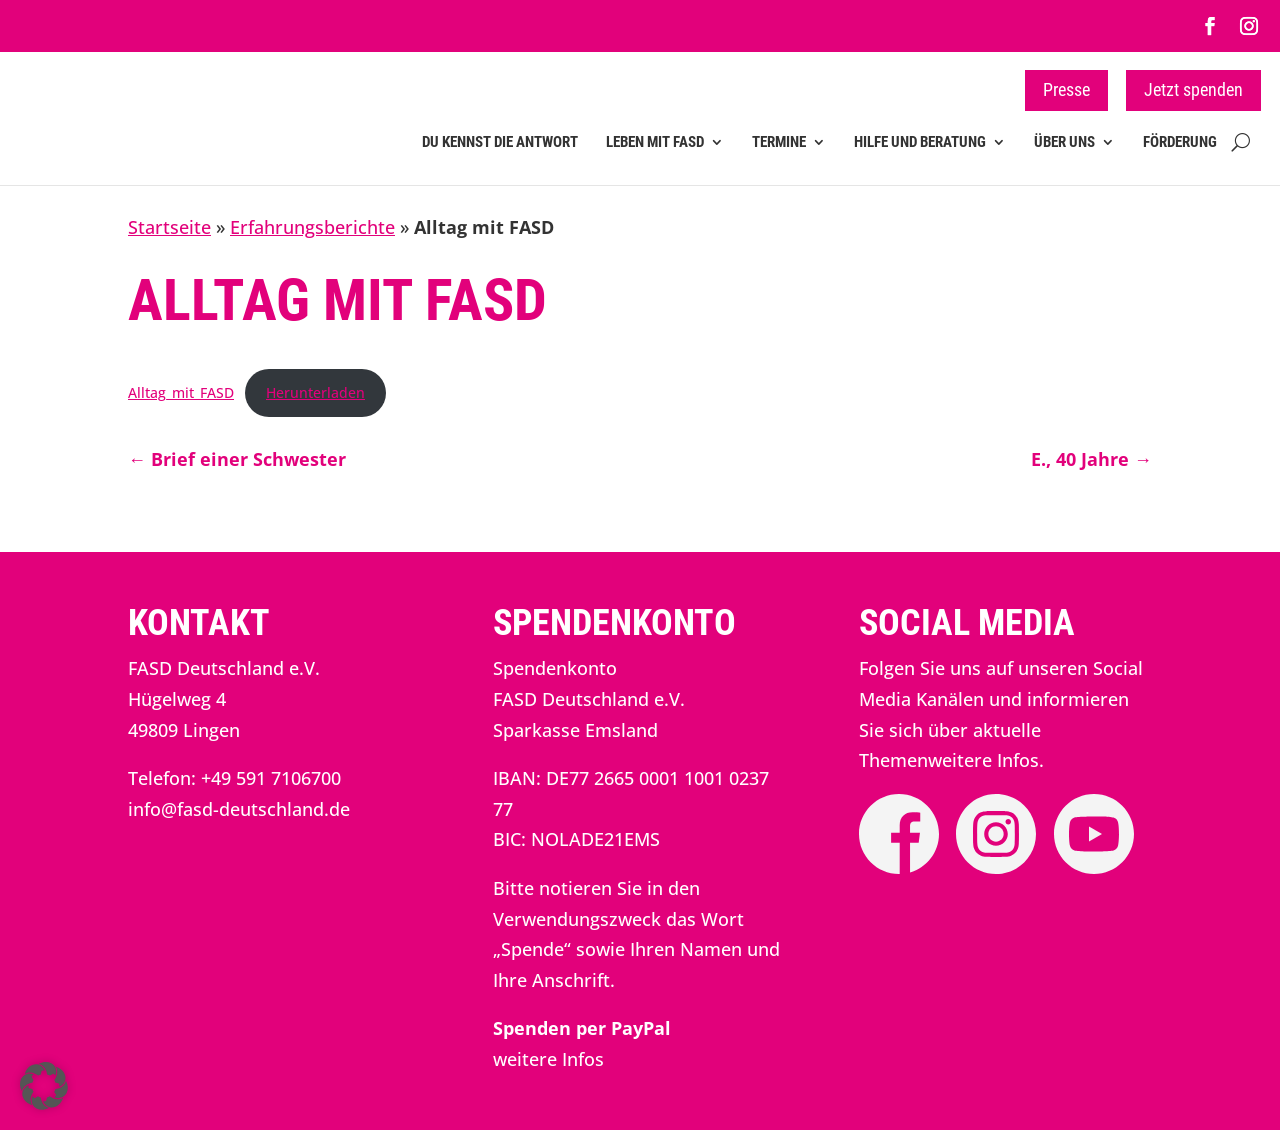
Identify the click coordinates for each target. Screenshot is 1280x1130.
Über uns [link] (1064, 142)
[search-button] (1240, 155)
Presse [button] (1066, 89)
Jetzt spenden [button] (1193, 89)
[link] (1210, 26)
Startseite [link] (169, 227)
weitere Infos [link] (548, 1059)
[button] (44, 1086)
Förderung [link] (1180, 142)
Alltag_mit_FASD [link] (181, 392)
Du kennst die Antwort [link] (500, 142)
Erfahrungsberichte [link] (312, 227)
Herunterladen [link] (315, 392)
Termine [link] (779, 142)
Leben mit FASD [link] (655, 142)
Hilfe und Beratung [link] (920, 142)
